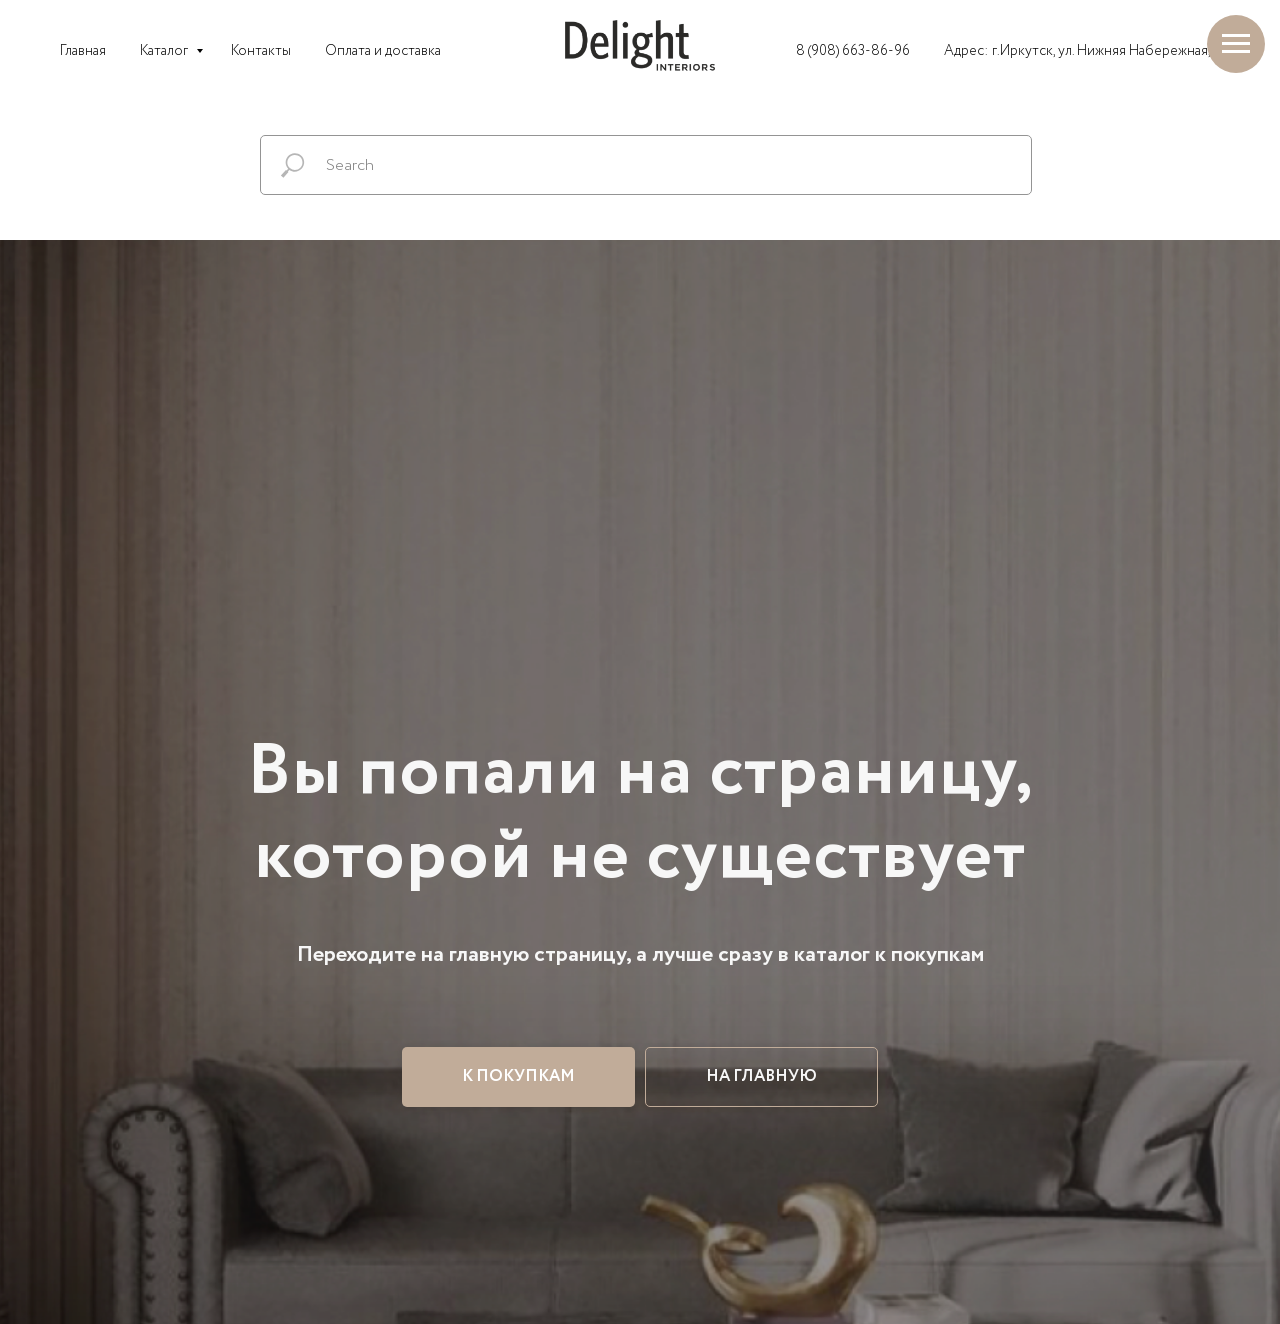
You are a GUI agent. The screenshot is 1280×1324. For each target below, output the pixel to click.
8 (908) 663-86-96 (853, 51)
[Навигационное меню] (1236, 44)
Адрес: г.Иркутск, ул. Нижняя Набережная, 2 (1082, 51)
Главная (83, 51)
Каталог (165, 51)
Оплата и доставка (383, 51)
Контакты (261, 51)
